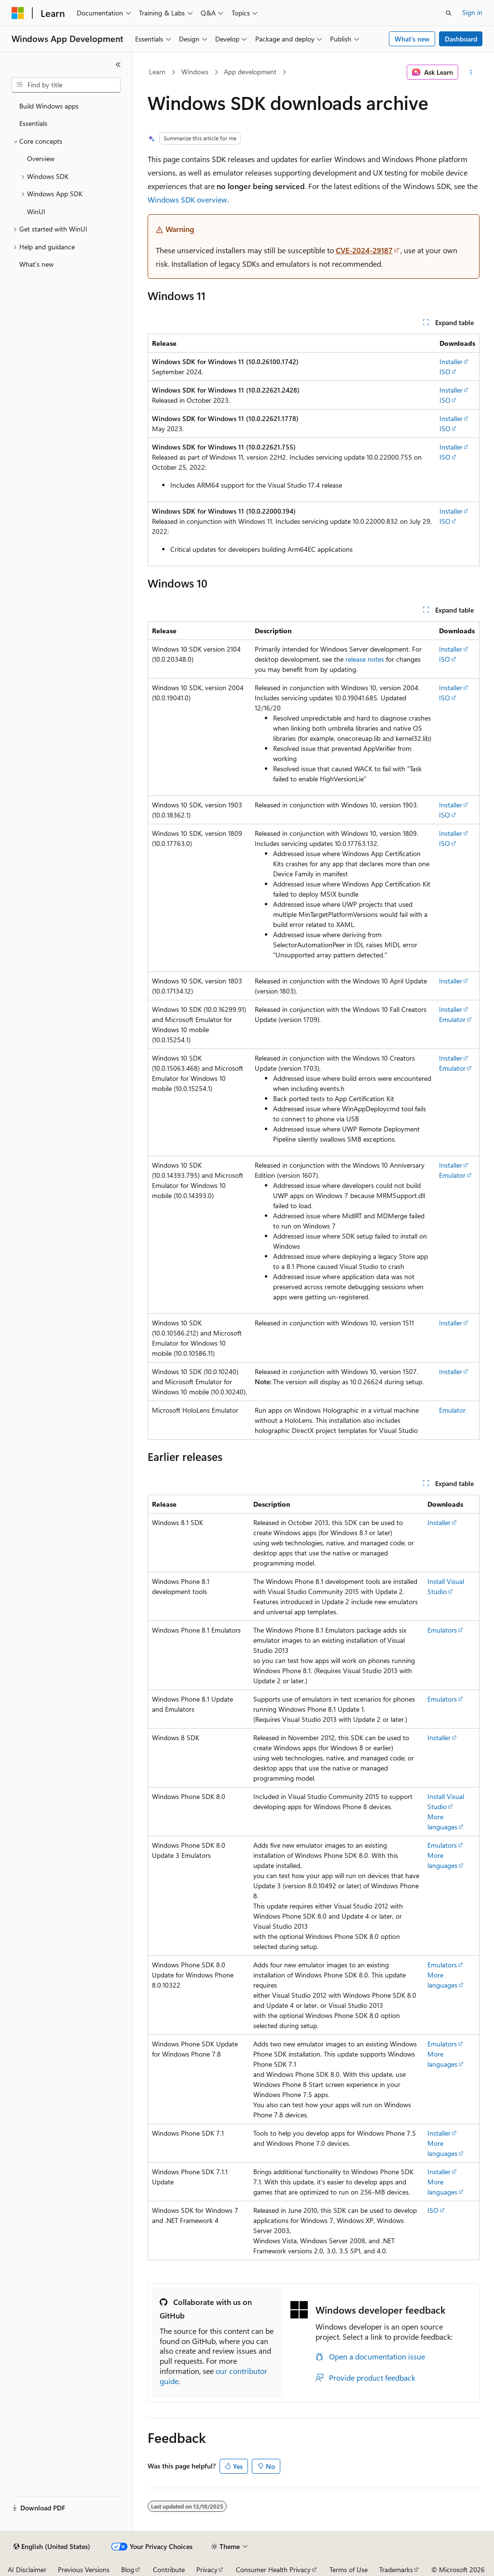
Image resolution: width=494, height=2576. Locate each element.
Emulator (452, 1019)
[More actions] (470, 72)
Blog (127, 2569)
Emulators (442, 1630)
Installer (451, 361)
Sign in (472, 12)
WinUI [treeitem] (36, 211)
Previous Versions (84, 2569)
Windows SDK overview (187, 199)
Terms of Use (348, 2569)
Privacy (207, 2569)
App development (250, 71)
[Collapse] (118, 64)
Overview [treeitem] (41, 158)
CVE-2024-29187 (364, 250)
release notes (364, 659)
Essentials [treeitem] (33, 123)
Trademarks (396, 2569)
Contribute (169, 2569)
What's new (412, 38)
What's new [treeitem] (36, 264)
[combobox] (66, 85)
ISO (445, 371)
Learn (157, 71)
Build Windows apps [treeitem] (49, 105)
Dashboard (461, 38)
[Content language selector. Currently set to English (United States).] (52, 2546)
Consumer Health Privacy (273, 2569)
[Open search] (448, 13)
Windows (194, 71)
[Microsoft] (18, 13)
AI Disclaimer (27, 2569)
